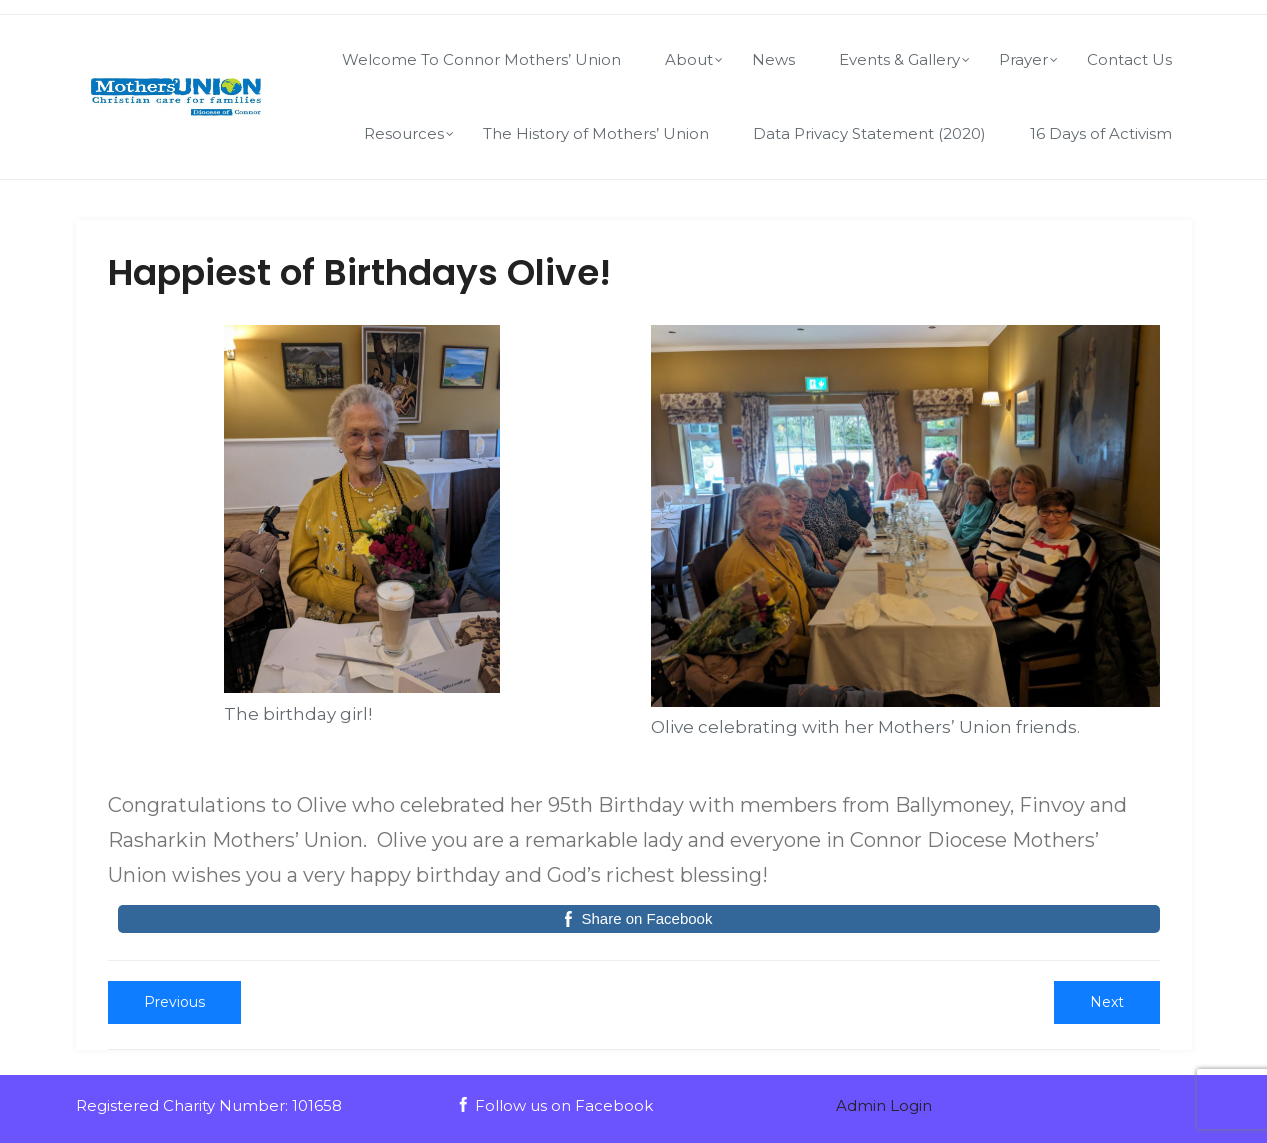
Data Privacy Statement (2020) (869, 133)
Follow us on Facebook (554, 1105)
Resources (404, 133)
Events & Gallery (899, 59)
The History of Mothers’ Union (596, 133)
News (773, 59)
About (689, 59)
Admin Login (884, 1105)
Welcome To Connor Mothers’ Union (481, 59)
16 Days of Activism (1101, 133)
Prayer (1023, 59)
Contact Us (1129, 59)
